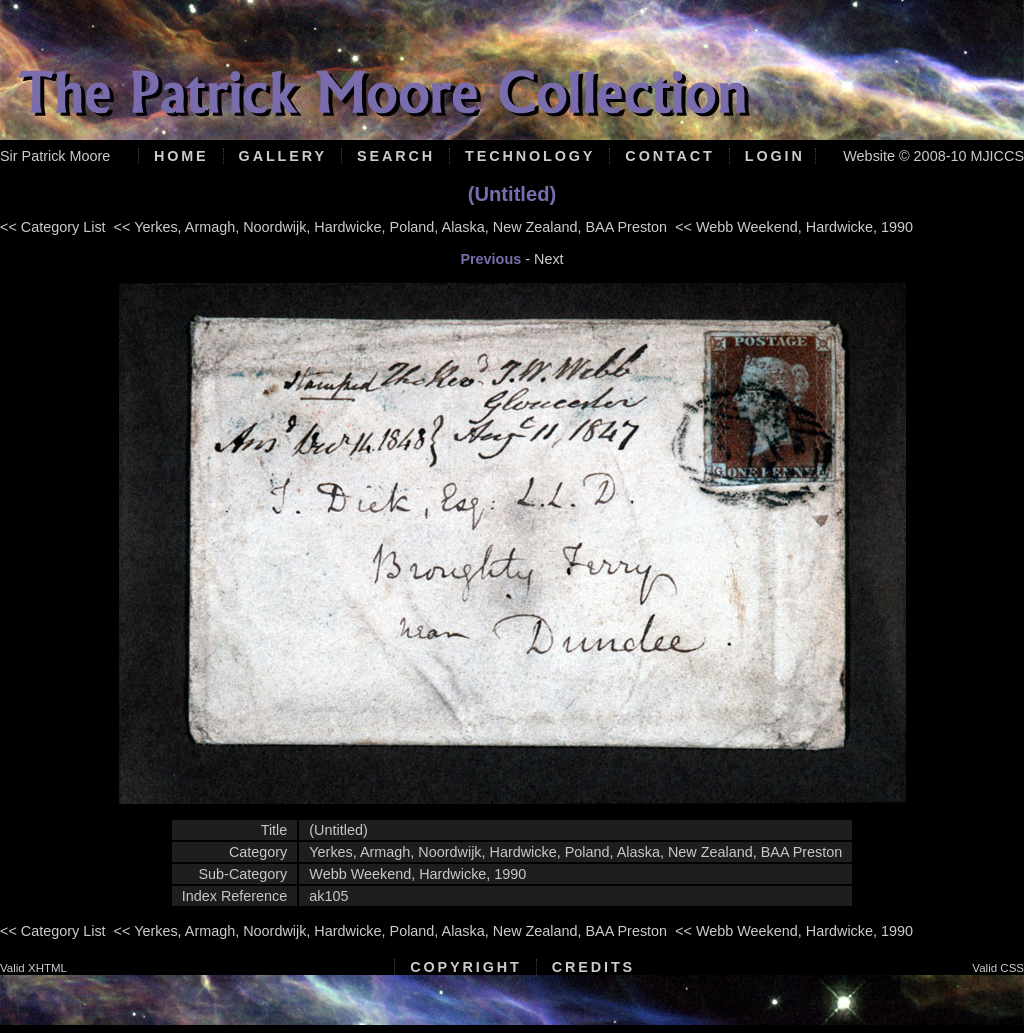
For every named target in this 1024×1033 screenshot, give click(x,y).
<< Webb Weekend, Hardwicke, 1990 (794, 227)
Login (775, 156)
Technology (530, 156)
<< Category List (53, 227)
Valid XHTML (33, 968)
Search (396, 156)
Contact (669, 156)
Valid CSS (998, 968)
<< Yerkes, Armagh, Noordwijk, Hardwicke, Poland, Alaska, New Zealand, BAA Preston (391, 227)
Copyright (465, 967)
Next (549, 259)
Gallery (283, 156)
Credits (593, 967)
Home (181, 156)
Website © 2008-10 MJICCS (933, 156)
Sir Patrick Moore (55, 156)
